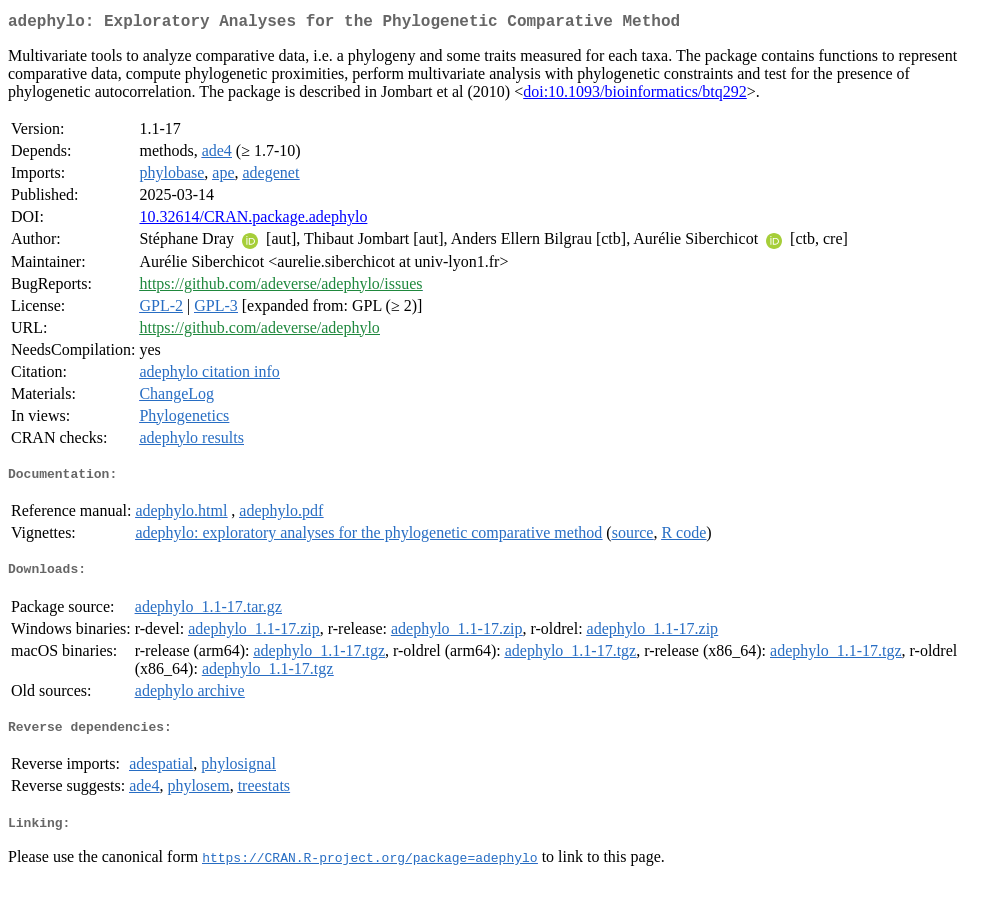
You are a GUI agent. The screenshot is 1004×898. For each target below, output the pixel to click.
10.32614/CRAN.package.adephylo (253, 220)
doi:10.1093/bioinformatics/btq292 (635, 95)
